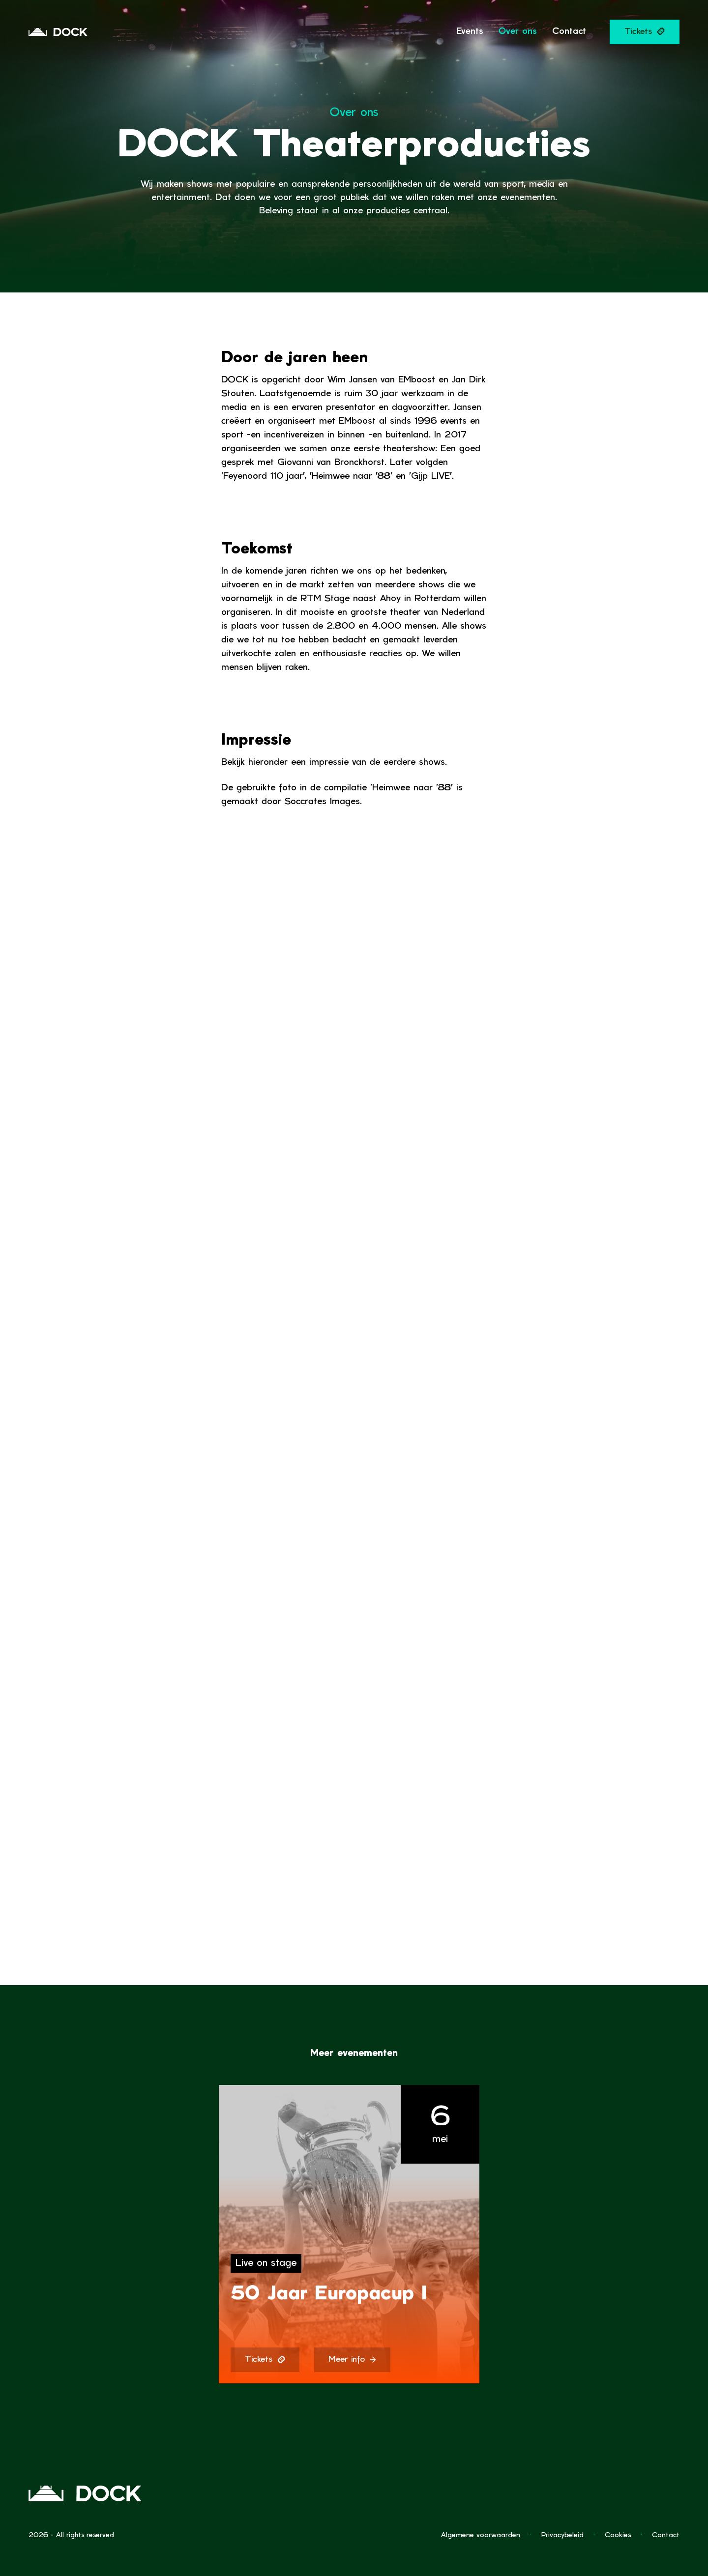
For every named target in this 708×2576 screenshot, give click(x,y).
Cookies (618, 2535)
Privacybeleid (562, 2535)
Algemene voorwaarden (480, 2535)
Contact (665, 2535)
